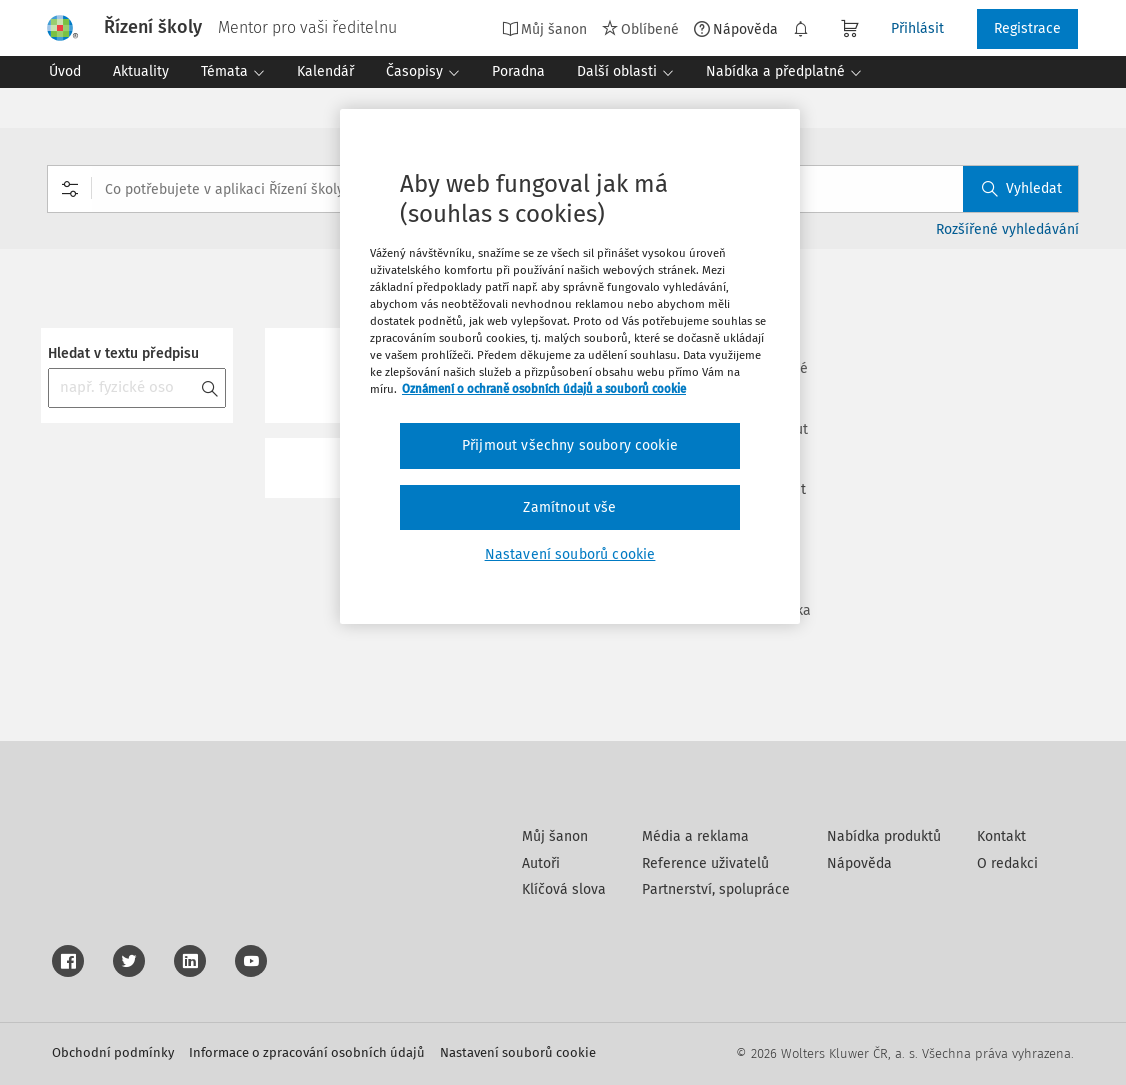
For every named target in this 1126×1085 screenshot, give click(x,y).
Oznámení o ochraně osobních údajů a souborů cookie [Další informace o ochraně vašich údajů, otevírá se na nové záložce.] (544, 389)
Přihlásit (917, 28)
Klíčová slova (564, 889)
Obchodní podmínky (113, 1052)
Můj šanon (544, 29)
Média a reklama (695, 836)
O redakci (1007, 863)
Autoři (541, 863)
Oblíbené (640, 29)
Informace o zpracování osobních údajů (307, 1052)
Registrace (1027, 28)
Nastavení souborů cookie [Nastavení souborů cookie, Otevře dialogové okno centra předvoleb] (570, 554)
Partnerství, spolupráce (716, 889)
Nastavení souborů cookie (518, 1052)
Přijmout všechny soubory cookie (570, 445)
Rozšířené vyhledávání (1007, 229)
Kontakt (1001, 836)
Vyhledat (1022, 188)
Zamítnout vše (569, 507)
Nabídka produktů (884, 836)
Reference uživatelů (705, 863)
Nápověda (736, 29)
